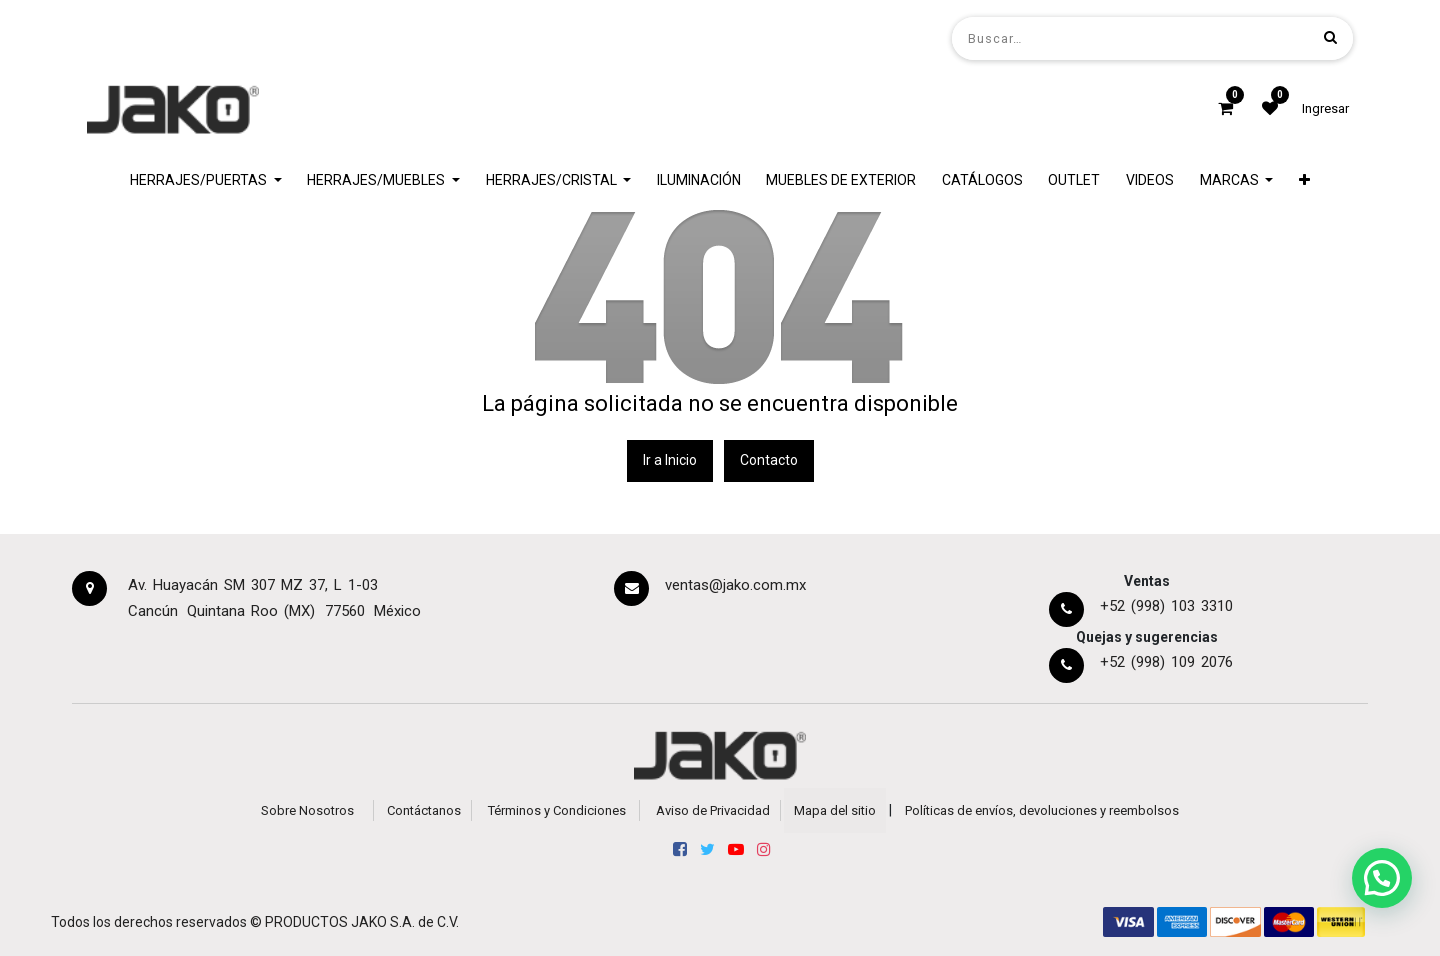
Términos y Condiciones (557, 810)
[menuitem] (699, 180)
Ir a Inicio (670, 460)
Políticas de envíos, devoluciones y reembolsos (1042, 810)
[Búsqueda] (1330, 37)
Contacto (769, 460)
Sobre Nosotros (307, 810)
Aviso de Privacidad (713, 810)
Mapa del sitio (835, 810)
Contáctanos (424, 810)
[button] (1304, 180)
